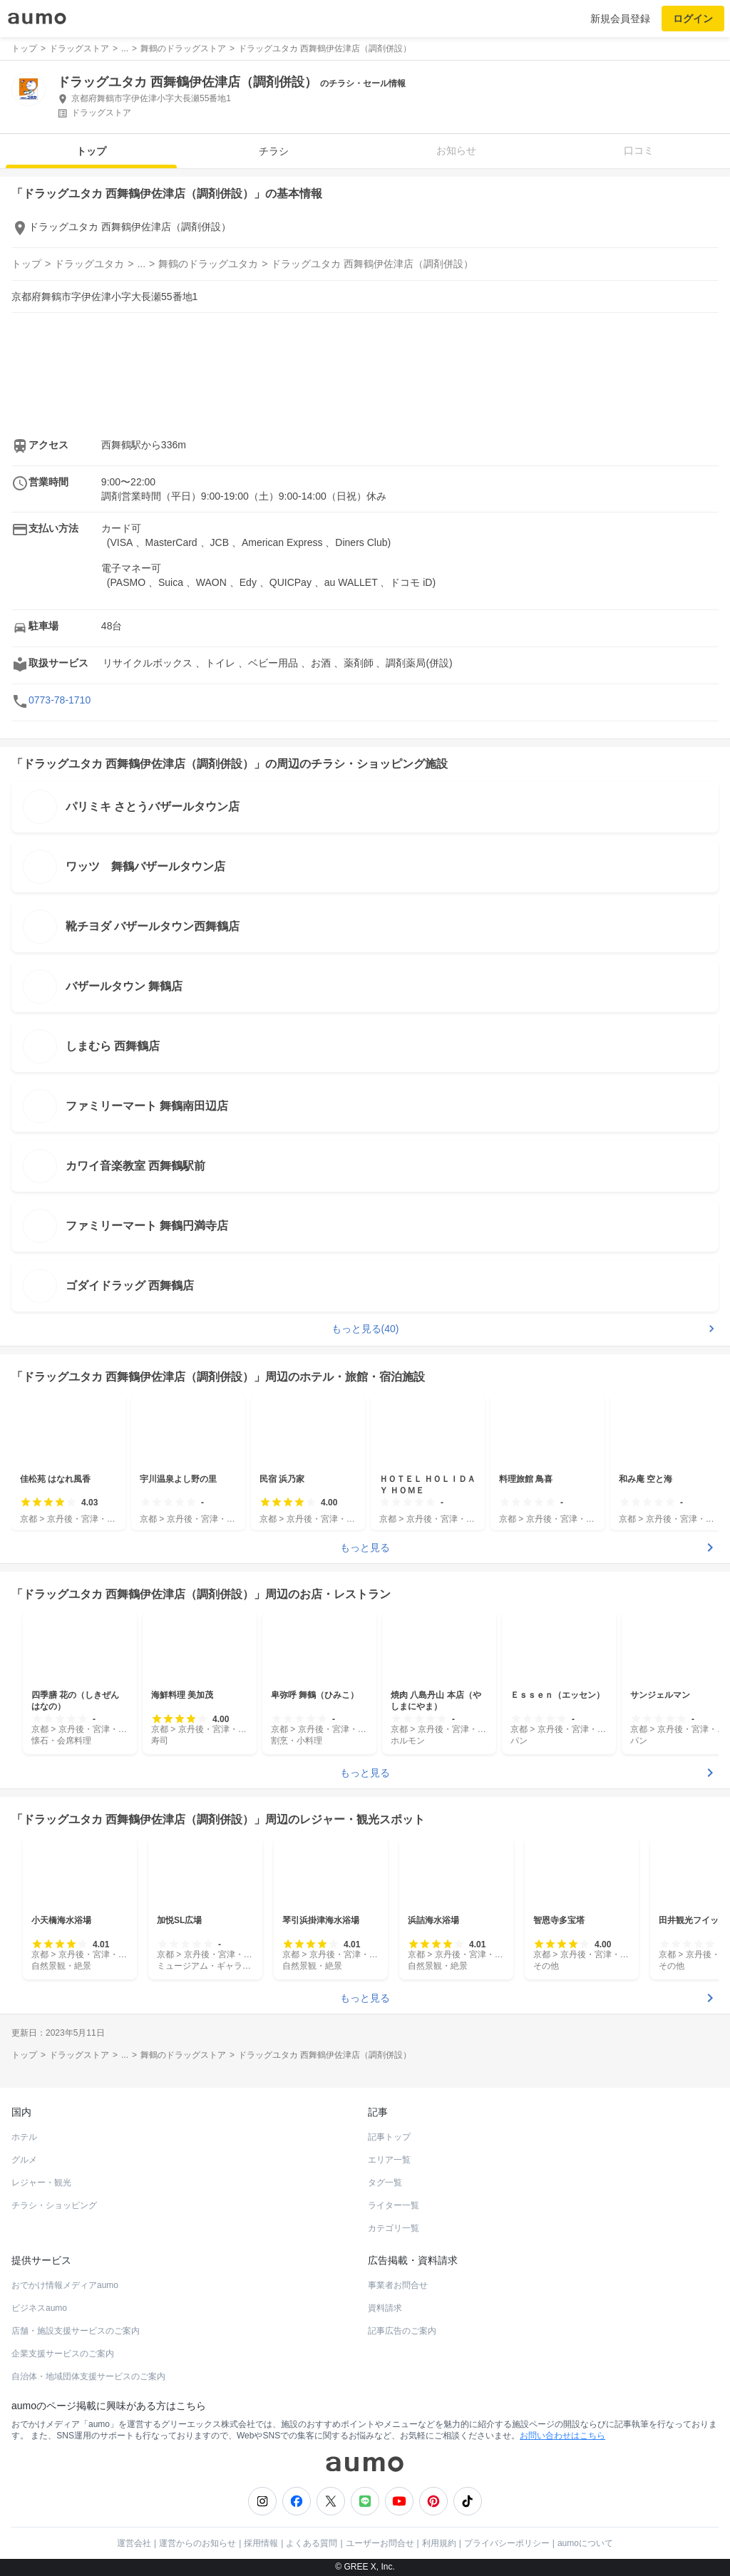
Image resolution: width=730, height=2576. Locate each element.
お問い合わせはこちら (562, 2436)
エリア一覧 (389, 2159)
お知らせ (456, 150)
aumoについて (585, 2543)
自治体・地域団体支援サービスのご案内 (88, 2376)
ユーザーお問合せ (380, 2543)
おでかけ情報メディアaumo (64, 2285)
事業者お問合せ (398, 2285)
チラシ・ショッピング (54, 2205)
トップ (91, 151)
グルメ (24, 2159)
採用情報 (261, 2543)
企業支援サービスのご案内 (62, 2353)
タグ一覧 (385, 2182)
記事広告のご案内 (402, 2331)
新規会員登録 (620, 18)
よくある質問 (311, 2543)
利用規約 (439, 2543)
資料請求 (385, 2308)
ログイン (693, 18)
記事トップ (389, 2137)
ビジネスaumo (39, 2308)
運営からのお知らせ (197, 2543)
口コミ (639, 150)
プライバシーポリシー (507, 2543)
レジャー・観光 (41, 2182)
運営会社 (134, 2543)
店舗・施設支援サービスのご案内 (75, 2331)
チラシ (274, 151)
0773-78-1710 (60, 700)
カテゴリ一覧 (393, 2228)
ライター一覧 (393, 2205)
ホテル (24, 2137)
